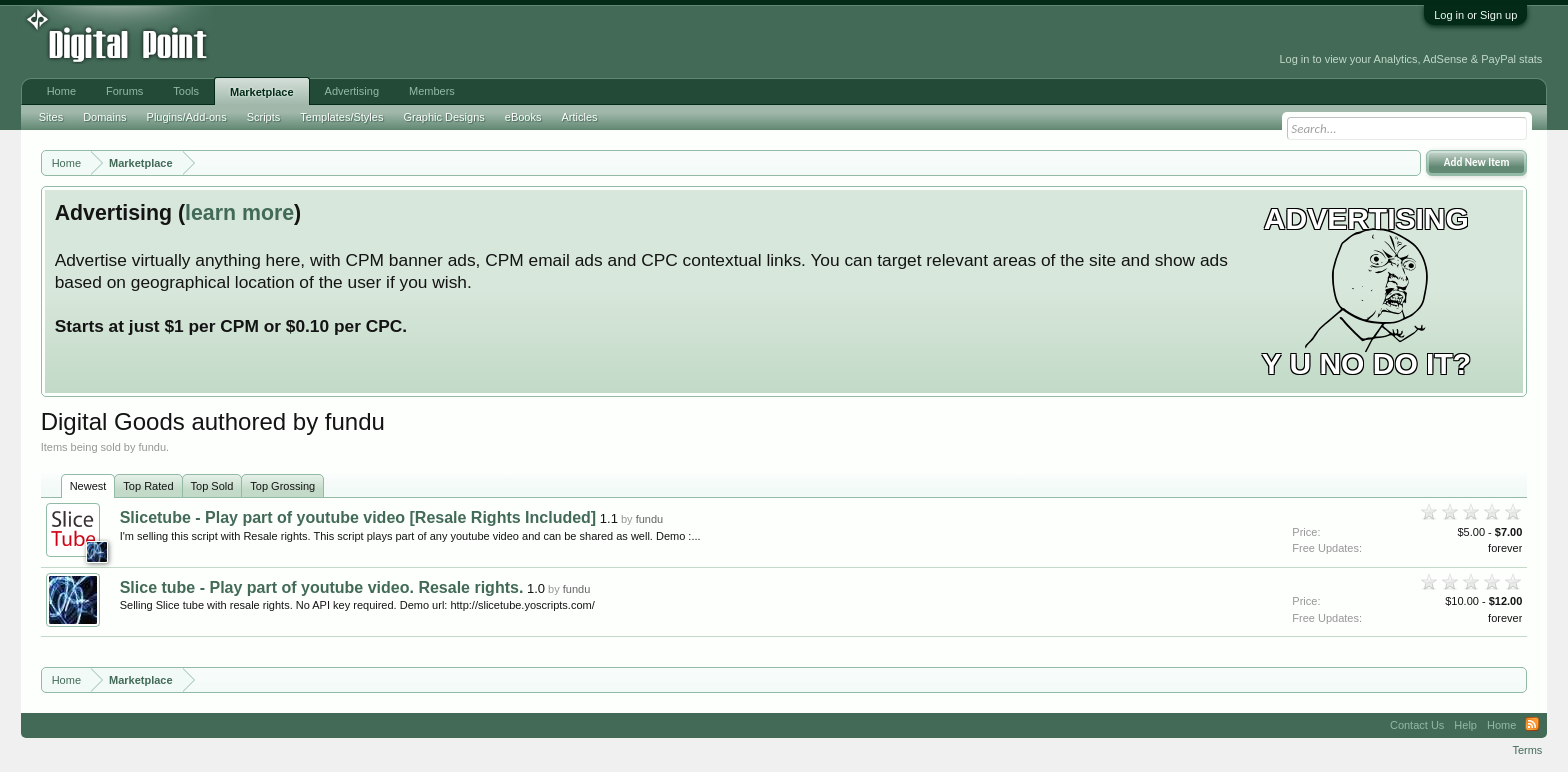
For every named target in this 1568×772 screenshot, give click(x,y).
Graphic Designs (443, 117)
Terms (1527, 750)
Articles (579, 117)
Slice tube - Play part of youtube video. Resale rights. (322, 587)
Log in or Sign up (1475, 15)
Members (432, 91)
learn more (239, 213)
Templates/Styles (341, 117)
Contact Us (1417, 725)
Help (1465, 725)
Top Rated (148, 486)
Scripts (264, 117)
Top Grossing (282, 486)
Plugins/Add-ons (187, 117)
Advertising (352, 91)
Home (61, 91)
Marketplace (262, 92)
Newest (88, 486)
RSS (1532, 725)
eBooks (523, 117)
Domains (104, 117)
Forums (124, 91)
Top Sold (212, 486)
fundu (650, 519)
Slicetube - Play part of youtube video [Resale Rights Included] (358, 517)
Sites (51, 117)
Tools (186, 91)
